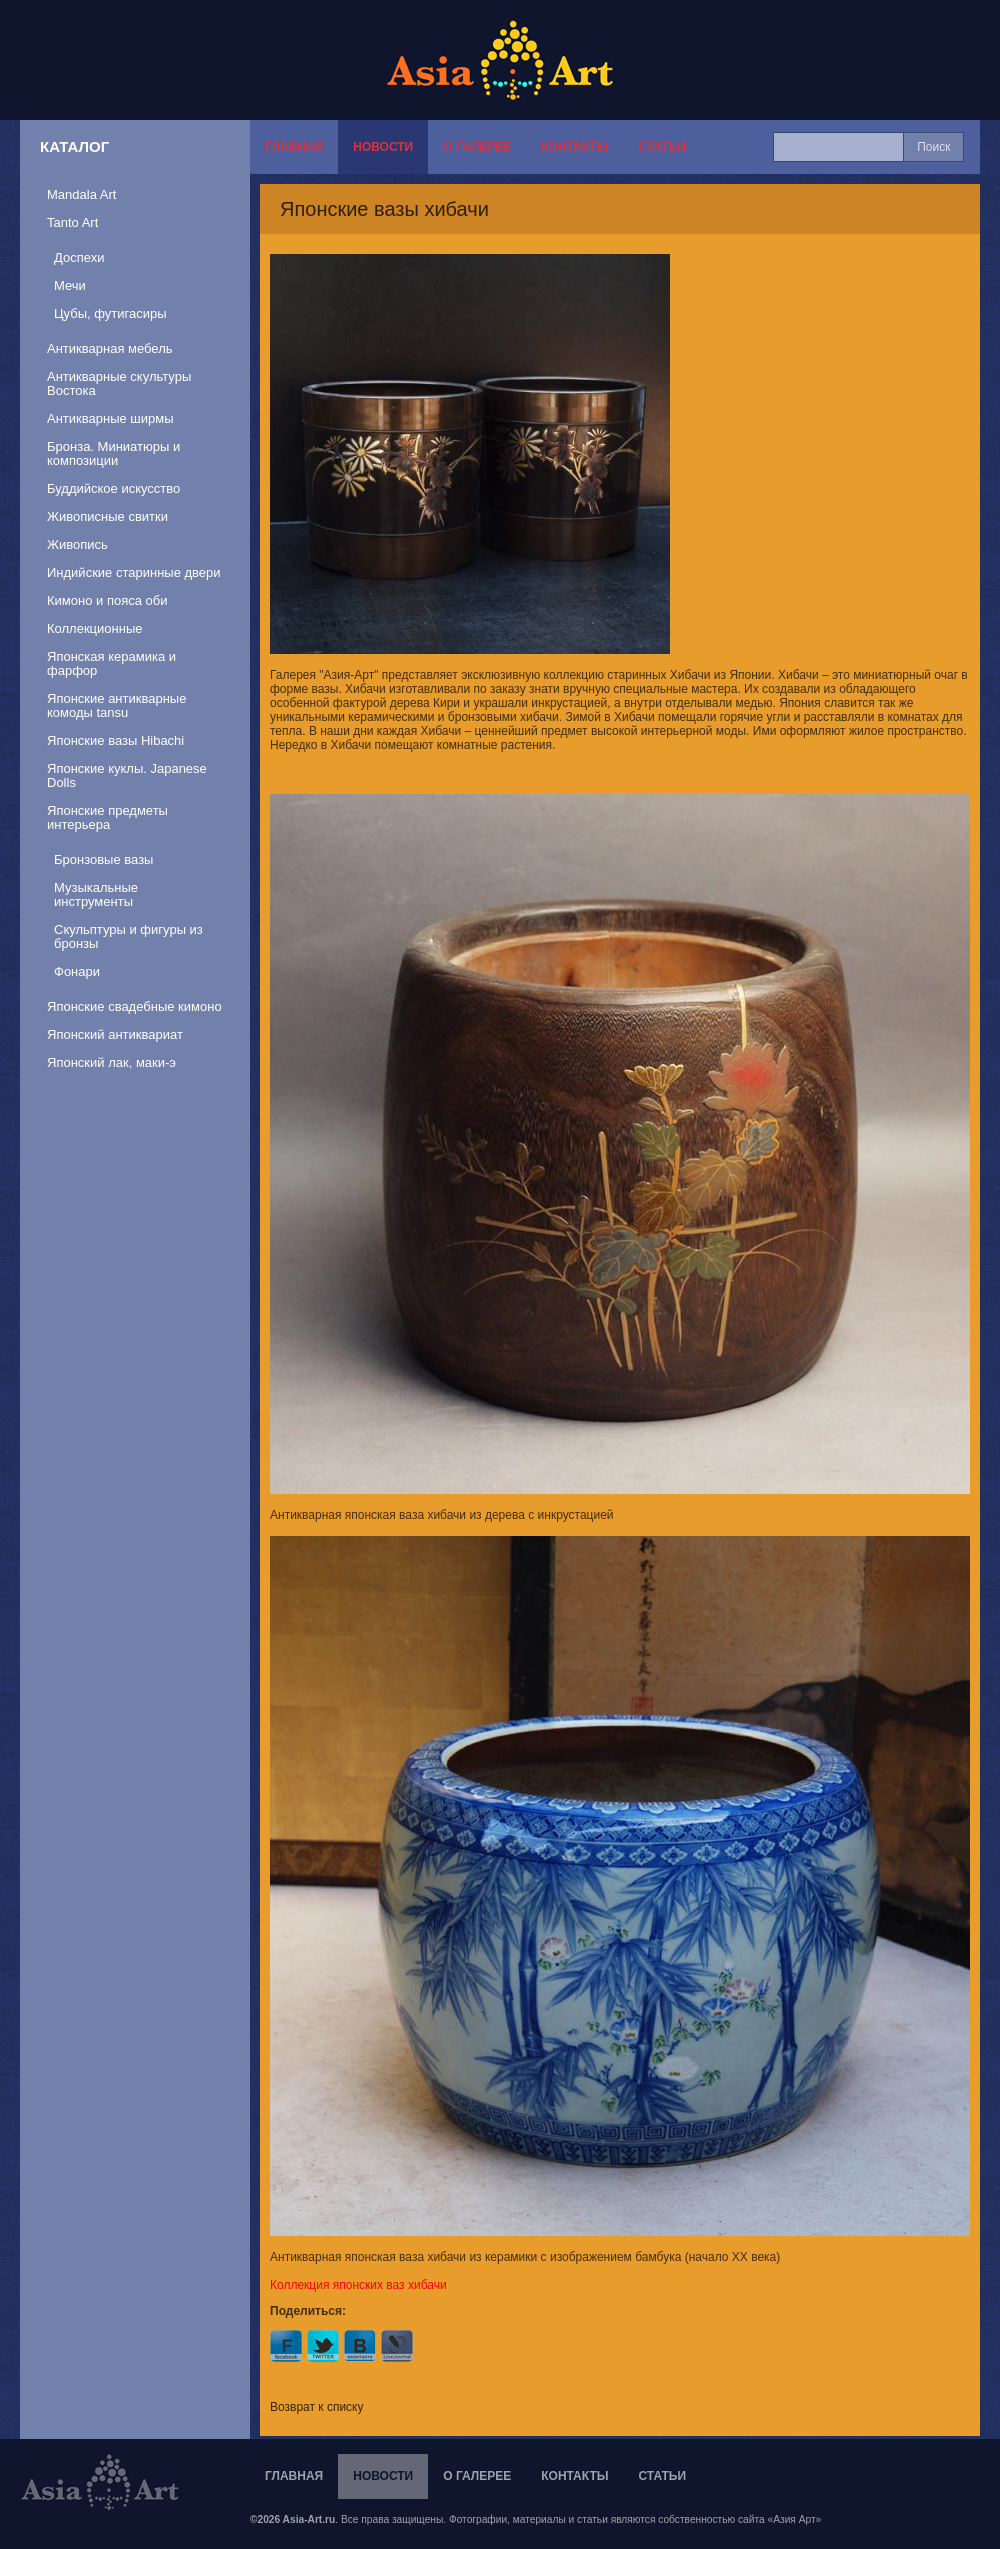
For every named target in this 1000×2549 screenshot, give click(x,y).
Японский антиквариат (115, 1034)
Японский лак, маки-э (111, 1062)
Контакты (574, 147)
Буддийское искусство (113, 488)
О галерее (477, 147)
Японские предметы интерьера (107, 817)
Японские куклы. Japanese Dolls (127, 775)
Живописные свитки (107, 516)
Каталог (74, 146)
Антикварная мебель (110, 348)
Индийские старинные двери (134, 572)
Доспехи (79, 257)
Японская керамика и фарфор (111, 663)
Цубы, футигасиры (110, 313)
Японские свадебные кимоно (134, 1006)
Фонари (77, 971)
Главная (294, 147)
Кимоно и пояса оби (107, 600)
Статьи (662, 147)
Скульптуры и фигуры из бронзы (128, 936)
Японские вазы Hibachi (115, 740)
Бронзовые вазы (103, 859)
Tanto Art (72, 222)
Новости (383, 147)
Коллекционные (94, 628)
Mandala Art (81, 194)
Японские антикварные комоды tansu (116, 705)
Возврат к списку (317, 2407)
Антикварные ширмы (110, 418)
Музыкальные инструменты (96, 894)
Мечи (70, 285)
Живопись (77, 544)
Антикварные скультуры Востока (119, 383)
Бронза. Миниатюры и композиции (113, 453)
